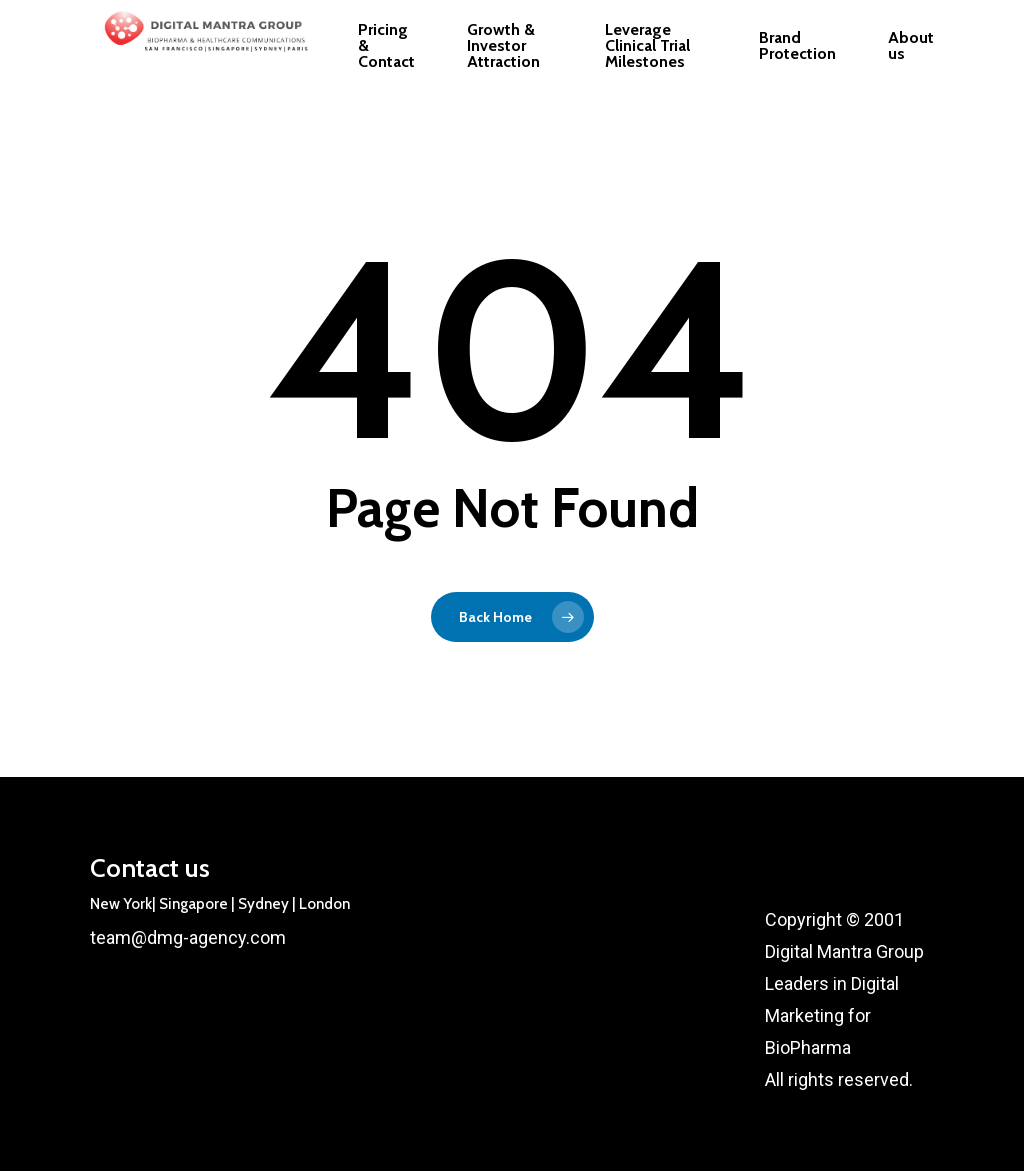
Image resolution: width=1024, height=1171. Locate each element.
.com (266, 937)
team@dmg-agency (168, 937)
